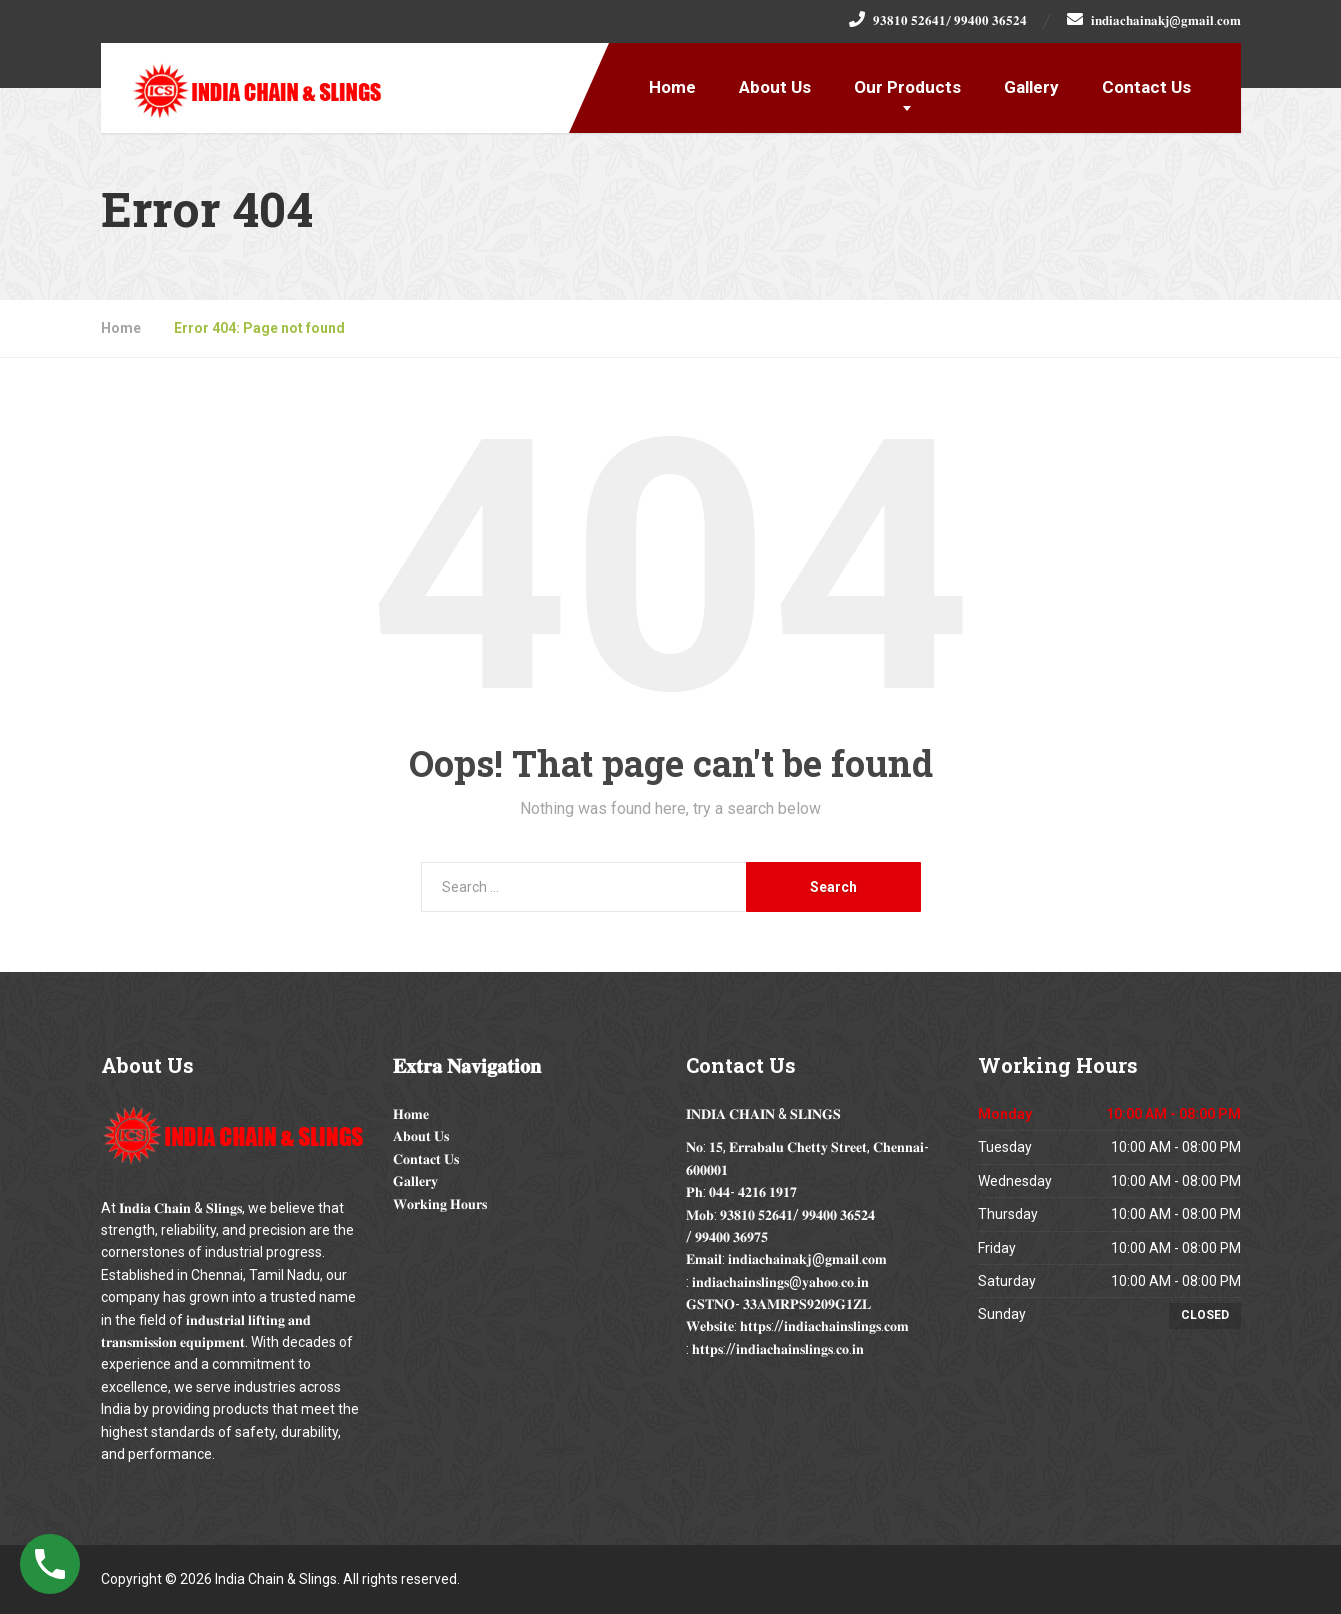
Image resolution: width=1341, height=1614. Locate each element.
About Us (775, 87)
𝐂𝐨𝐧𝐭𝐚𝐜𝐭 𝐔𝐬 (426, 1159)
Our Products (907, 87)
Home (672, 87)
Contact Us (1146, 87)
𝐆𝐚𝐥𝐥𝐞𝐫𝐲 (415, 1181)
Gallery (1031, 87)
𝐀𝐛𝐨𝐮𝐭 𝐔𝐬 (421, 1136)
